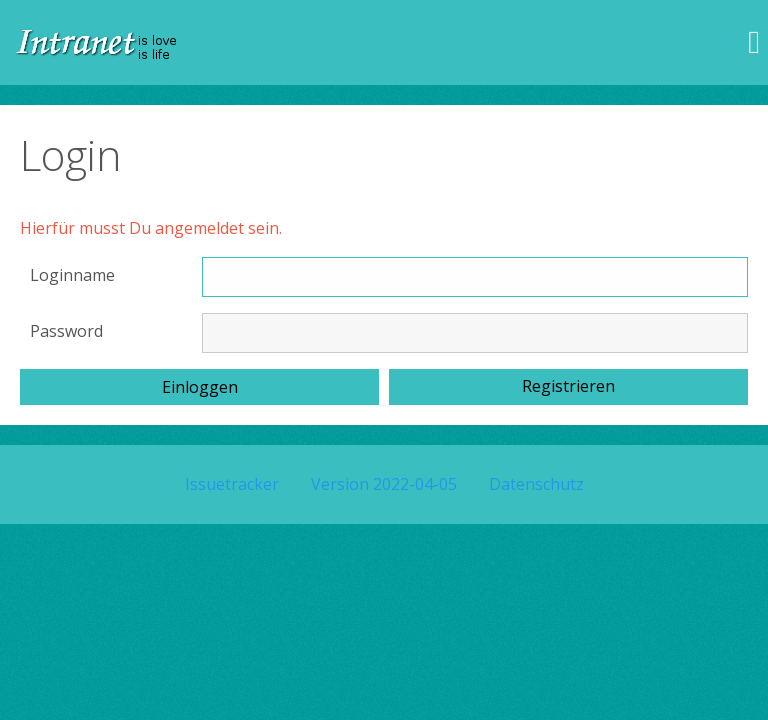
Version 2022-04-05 (384, 484)
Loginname (72, 275)
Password (66, 331)
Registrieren (568, 386)
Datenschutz (536, 484)
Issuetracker (232, 484)
